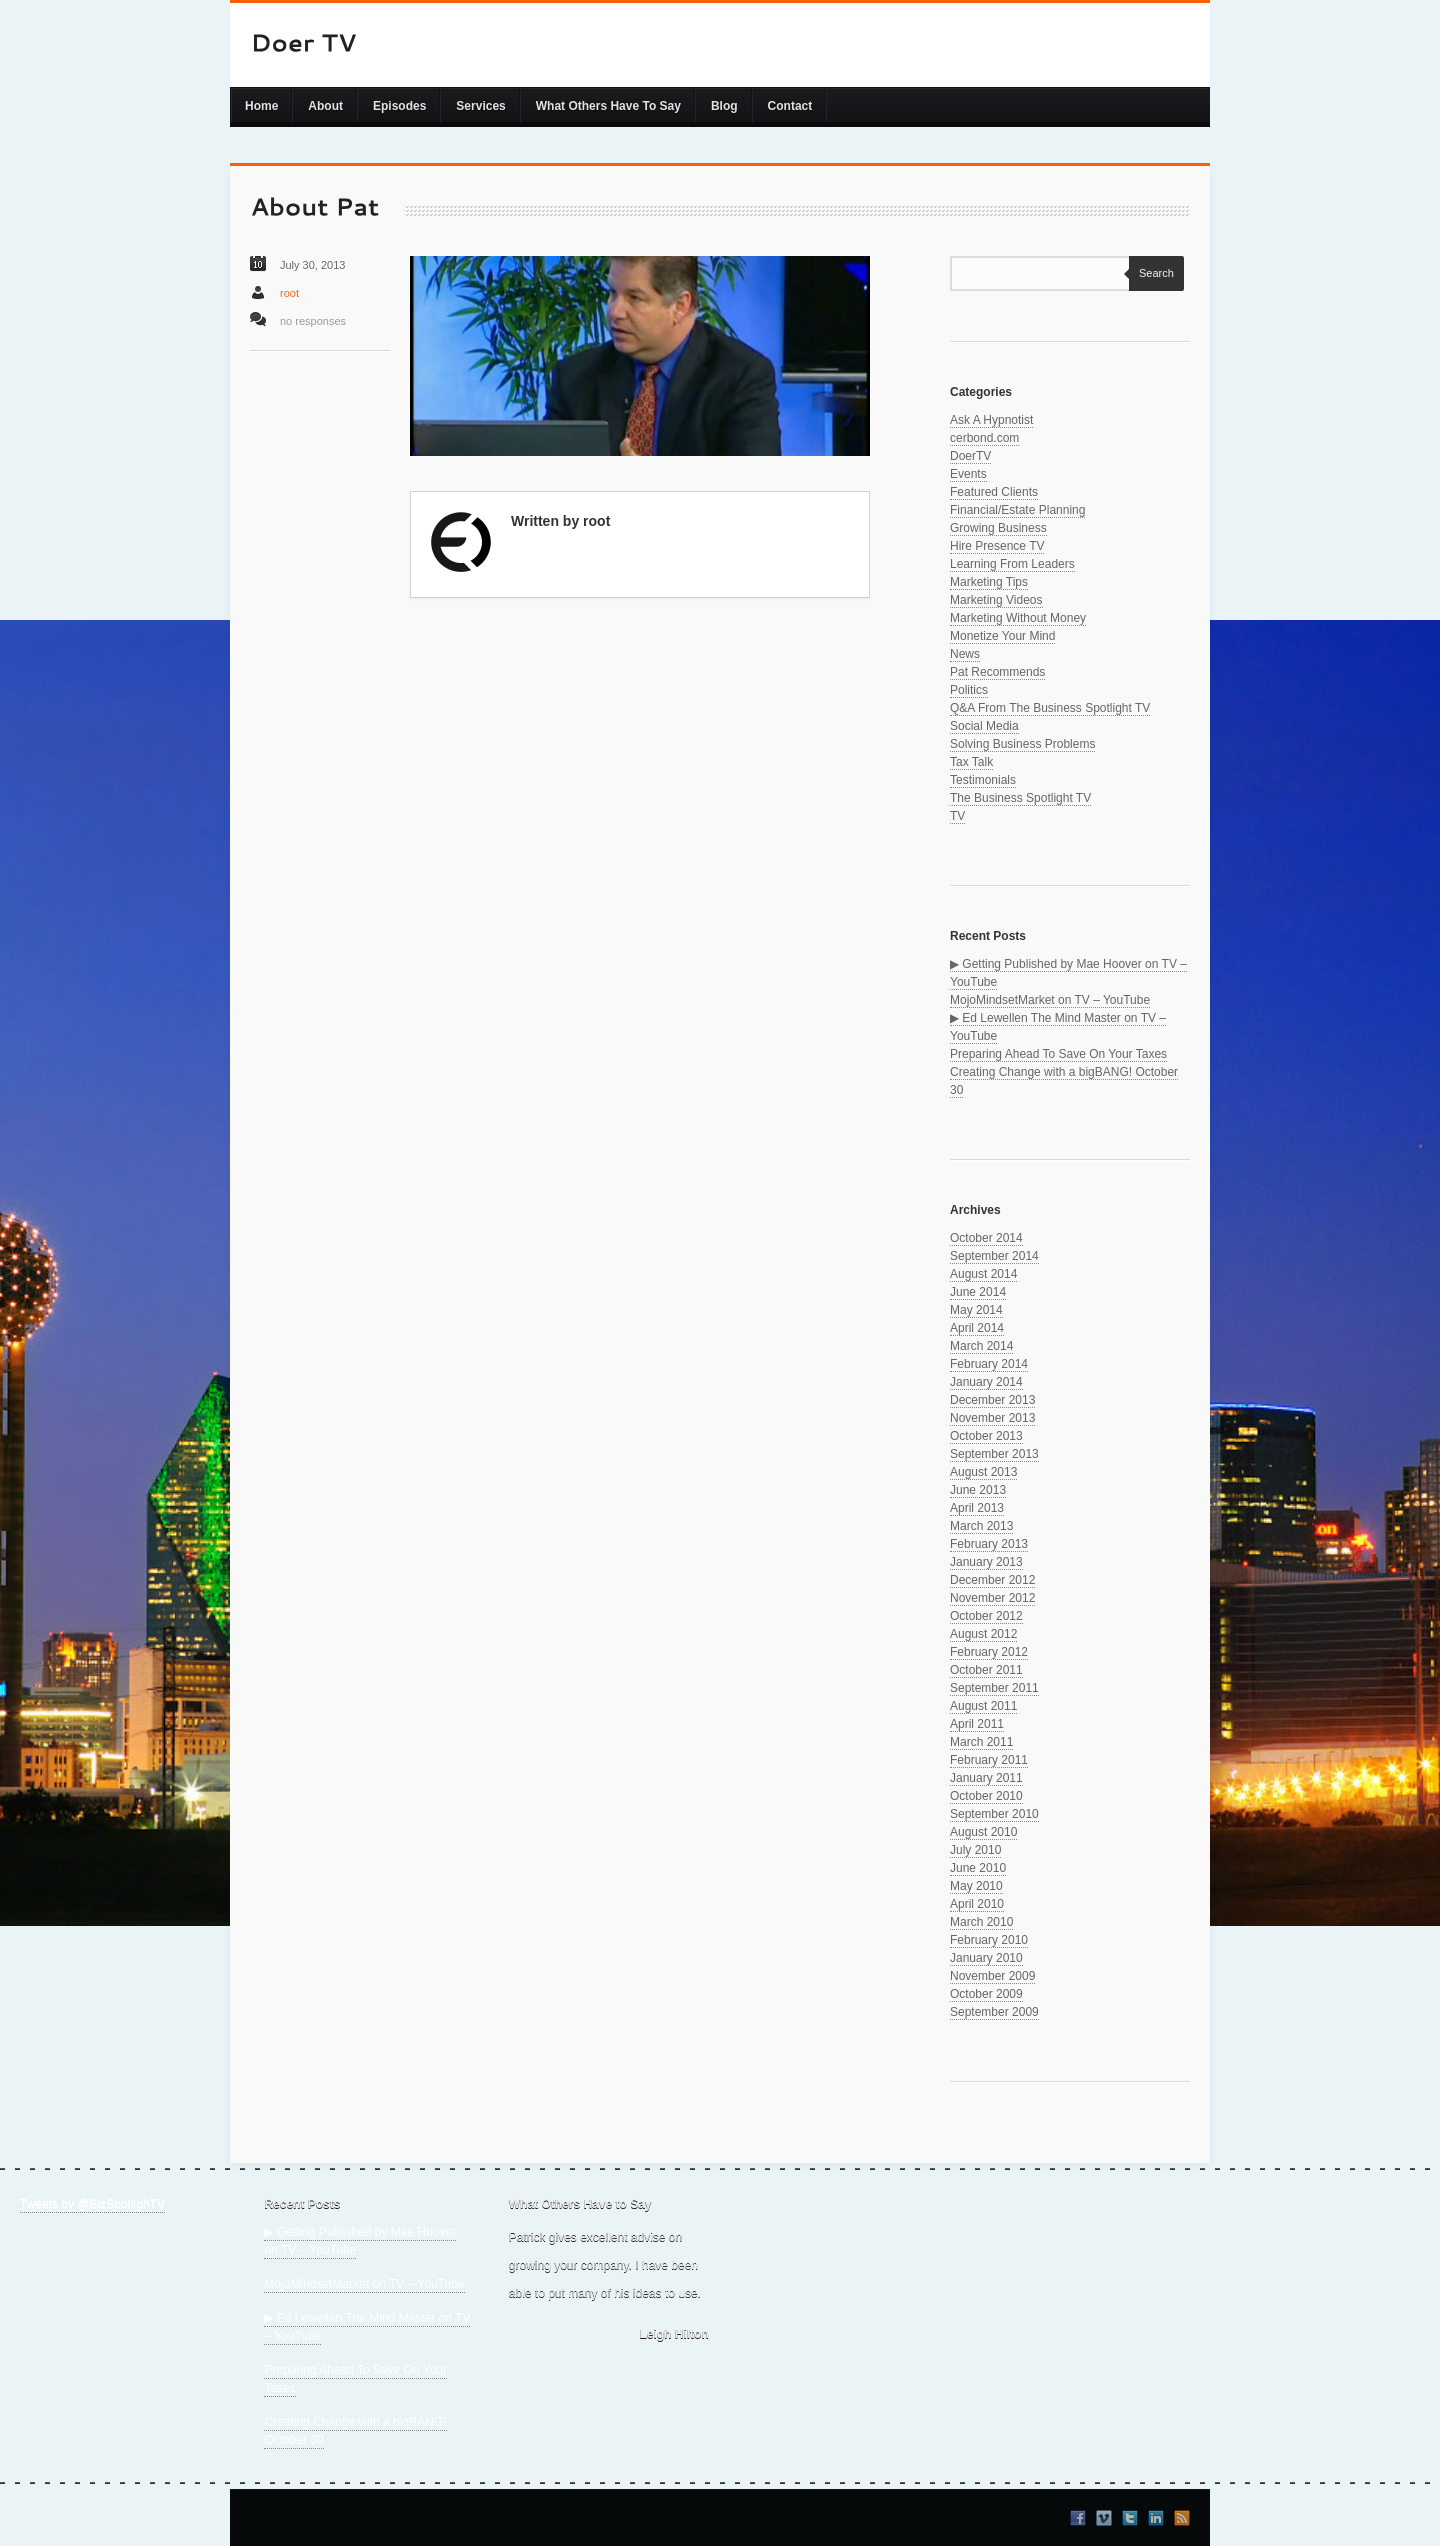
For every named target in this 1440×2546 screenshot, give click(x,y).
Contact (790, 106)
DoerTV (970, 456)
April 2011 (977, 1724)
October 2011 (986, 1670)
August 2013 (983, 1472)
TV (957, 816)
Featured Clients (994, 492)
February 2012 (989, 1652)
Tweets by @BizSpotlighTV (92, 2204)
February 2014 (989, 1364)
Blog (724, 106)
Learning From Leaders (1012, 564)
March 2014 (981, 1346)
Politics (969, 690)
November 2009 (992, 1976)
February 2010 (989, 1940)
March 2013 (981, 1526)
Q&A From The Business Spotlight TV (1050, 708)
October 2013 (986, 1436)
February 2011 (989, 1760)
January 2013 (986, 1562)
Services (480, 106)
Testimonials (983, 780)
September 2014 (994, 1256)
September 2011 (994, 1688)
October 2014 (986, 1238)
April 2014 (977, 1328)
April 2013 (977, 1508)
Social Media (984, 726)
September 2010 (994, 1814)
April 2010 (977, 1904)
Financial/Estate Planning (1017, 510)
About (325, 106)
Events (968, 474)
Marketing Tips (989, 582)
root (289, 293)
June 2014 (978, 1292)
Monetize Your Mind (1002, 636)
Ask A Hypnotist (991, 420)
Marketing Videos (996, 600)
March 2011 (981, 1742)
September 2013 (994, 1454)
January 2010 (986, 1958)
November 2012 (992, 1598)
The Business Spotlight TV (1020, 798)
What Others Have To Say (608, 106)
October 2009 (986, 1994)
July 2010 (975, 1850)
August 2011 (983, 1706)
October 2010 (986, 1796)
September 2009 (994, 2012)
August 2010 (983, 1832)
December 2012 (992, 1580)
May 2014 (976, 1310)
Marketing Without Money (1018, 618)
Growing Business (998, 528)
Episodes (399, 106)
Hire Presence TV (997, 546)
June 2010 (978, 1868)
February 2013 (989, 1544)
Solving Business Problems (1022, 744)
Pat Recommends (997, 672)
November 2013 (992, 1418)
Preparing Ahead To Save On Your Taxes (1058, 1054)
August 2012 (983, 1634)
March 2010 (981, 1922)
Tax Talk (971, 762)
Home (261, 106)
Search (1151, 273)
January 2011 (986, 1778)
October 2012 (986, 1616)
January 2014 (986, 1382)
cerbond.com (984, 438)
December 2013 (992, 1400)
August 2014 (983, 1274)
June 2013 (978, 1490)
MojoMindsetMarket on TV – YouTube (1050, 1000)
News (965, 654)
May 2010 (976, 1886)
